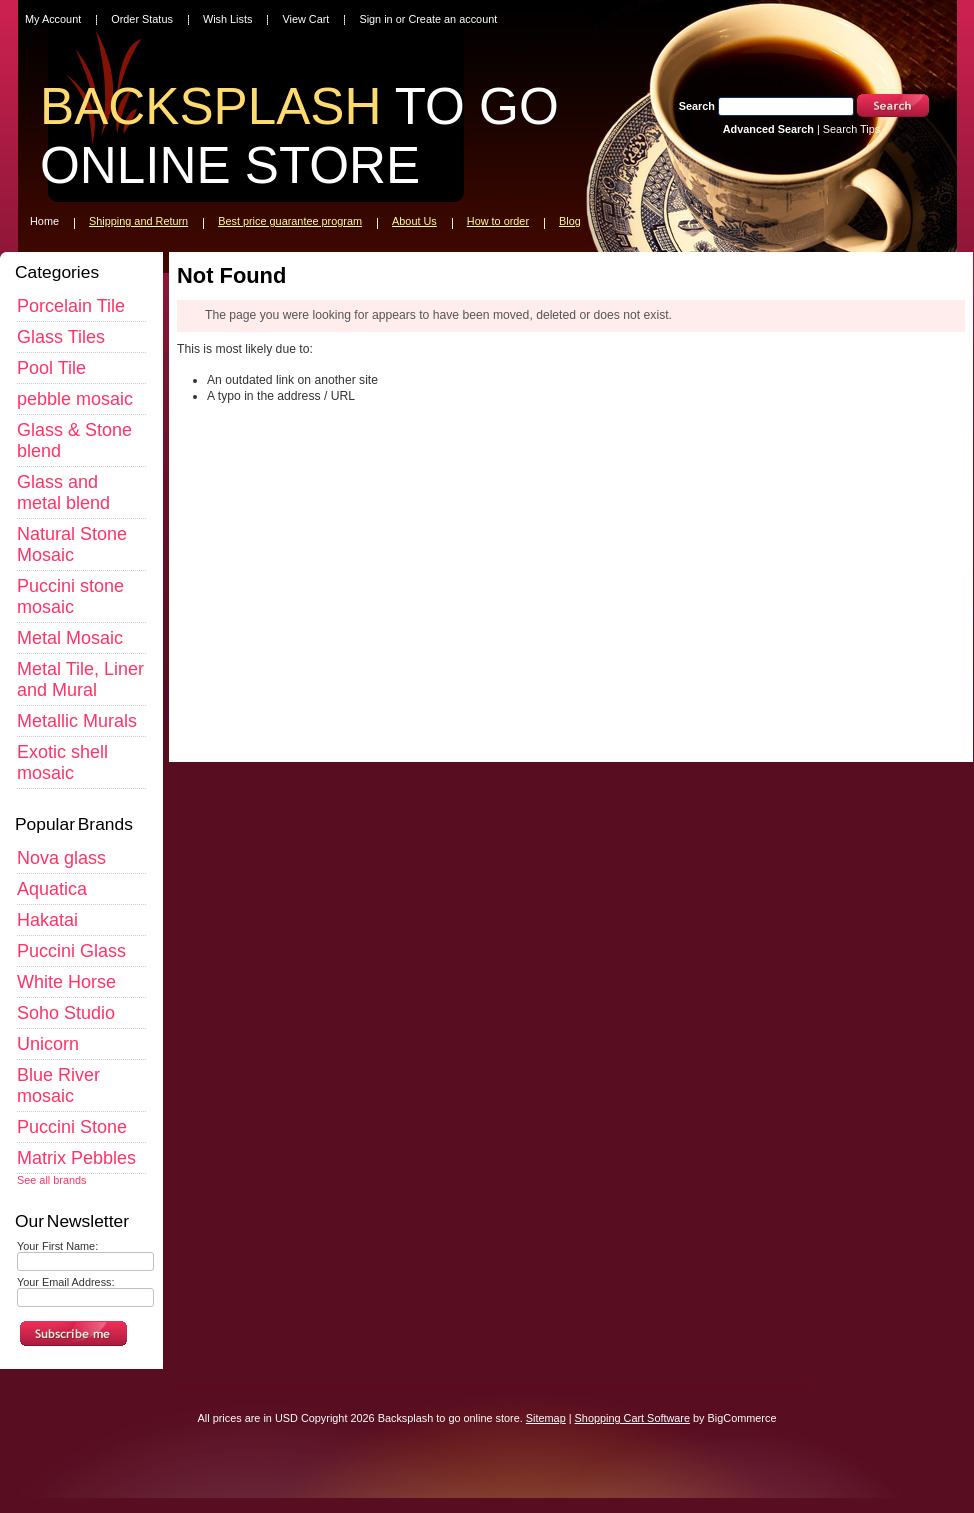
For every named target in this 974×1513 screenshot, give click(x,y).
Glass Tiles (61, 337)
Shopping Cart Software (632, 1418)
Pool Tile (51, 368)
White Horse (66, 982)
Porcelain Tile (71, 306)
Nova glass (61, 858)
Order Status (142, 19)
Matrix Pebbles (76, 1158)
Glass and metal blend (63, 492)
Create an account (452, 19)
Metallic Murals (77, 721)
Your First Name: (57, 1246)
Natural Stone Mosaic (72, 544)
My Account (53, 19)
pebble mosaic (75, 399)
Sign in (375, 19)
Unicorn (48, 1044)
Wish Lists (228, 19)
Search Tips (851, 129)
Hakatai (47, 920)
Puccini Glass (71, 951)
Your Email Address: (66, 1282)
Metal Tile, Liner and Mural (80, 679)
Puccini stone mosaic (70, 596)
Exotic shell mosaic (62, 762)
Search (697, 106)
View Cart (305, 19)
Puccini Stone (72, 1127)
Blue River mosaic (58, 1085)
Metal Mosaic (70, 638)
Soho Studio (66, 1013)
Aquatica (52, 889)
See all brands (52, 1180)
